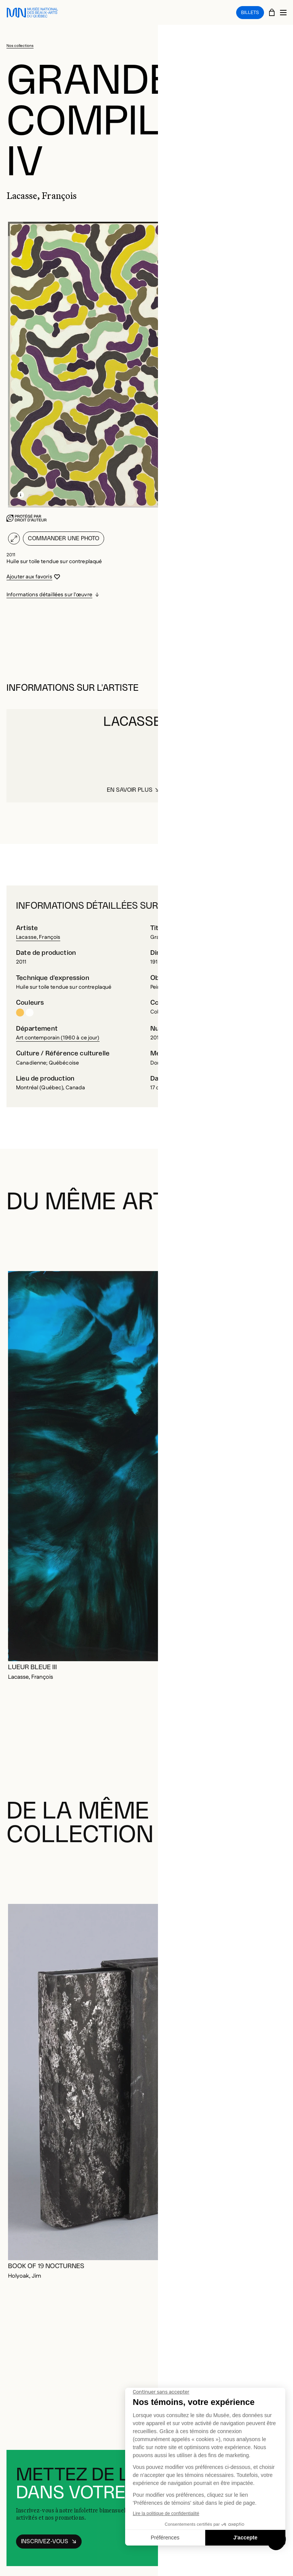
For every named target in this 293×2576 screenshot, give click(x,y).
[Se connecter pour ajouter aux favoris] (33, 577)
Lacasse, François (38, 937)
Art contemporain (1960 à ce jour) (58, 1038)
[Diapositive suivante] (277, 1240)
